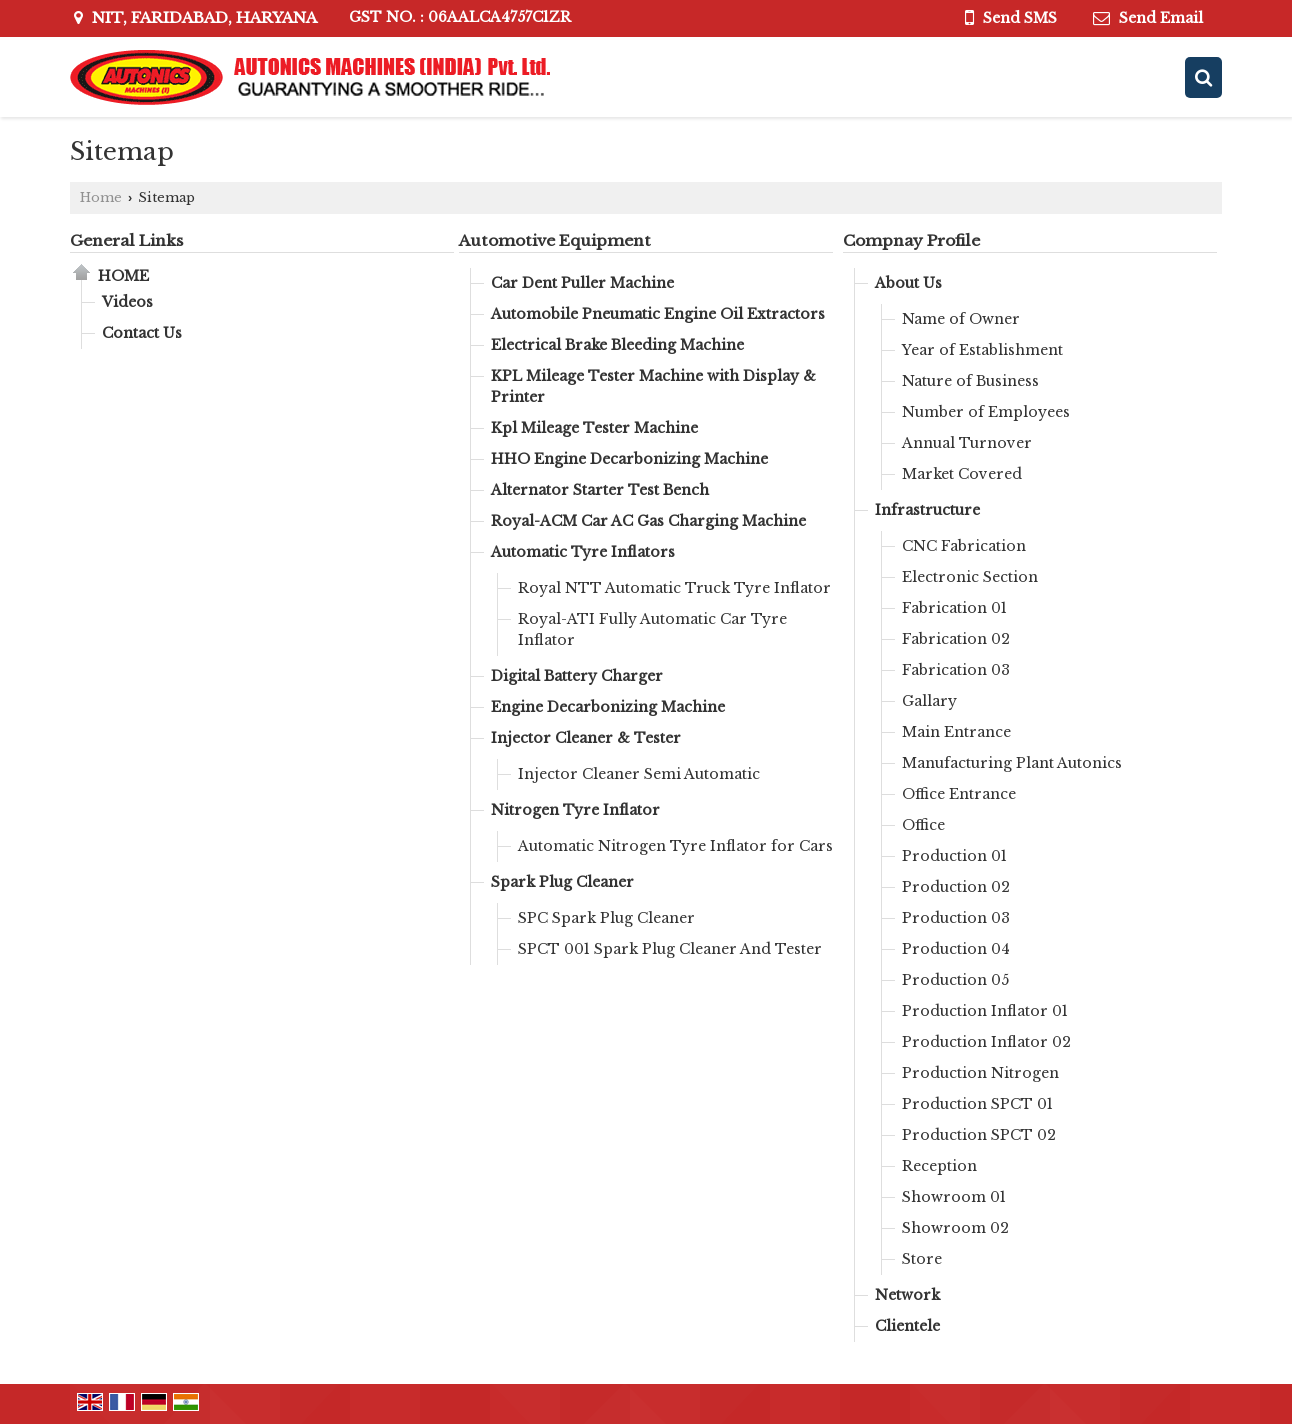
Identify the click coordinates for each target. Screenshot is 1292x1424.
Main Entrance (956, 732)
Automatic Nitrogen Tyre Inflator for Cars (675, 846)
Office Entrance (959, 794)
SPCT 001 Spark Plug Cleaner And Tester (670, 949)
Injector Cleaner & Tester (586, 738)
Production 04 (956, 949)
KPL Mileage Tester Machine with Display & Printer (653, 386)
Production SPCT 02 (979, 1135)
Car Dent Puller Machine (582, 283)
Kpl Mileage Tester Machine (594, 428)
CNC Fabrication (964, 546)
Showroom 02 (955, 1228)
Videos (127, 302)
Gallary (929, 701)
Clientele (907, 1326)
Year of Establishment (982, 350)
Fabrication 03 (956, 670)
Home (101, 197)
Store (922, 1259)
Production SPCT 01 (977, 1104)
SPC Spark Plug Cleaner (606, 918)
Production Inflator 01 (985, 1011)
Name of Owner (961, 319)
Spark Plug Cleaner (562, 882)
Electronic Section (970, 577)
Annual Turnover (967, 443)
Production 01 (954, 856)
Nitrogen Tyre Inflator (575, 810)
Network (907, 1295)
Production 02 (956, 887)
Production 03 (956, 918)
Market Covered (962, 474)
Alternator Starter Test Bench (600, 490)
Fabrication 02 (956, 639)
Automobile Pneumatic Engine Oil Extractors (658, 314)
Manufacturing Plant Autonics (1012, 763)
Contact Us (142, 333)
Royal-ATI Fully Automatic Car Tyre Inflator (652, 629)
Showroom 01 (954, 1197)
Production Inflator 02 (986, 1042)
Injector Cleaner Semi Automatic (639, 774)
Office (923, 825)
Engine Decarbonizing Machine (608, 707)
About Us (908, 283)
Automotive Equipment (555, 240)
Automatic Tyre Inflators (583, 552)
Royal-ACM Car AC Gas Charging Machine (648, 521)
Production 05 (955, 980)
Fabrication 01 (954, 608)
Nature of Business (970, 381)
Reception (939, 1166)
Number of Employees (986, 412)
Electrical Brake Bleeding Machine (617, 345)
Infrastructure (927, 510)
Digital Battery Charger (577, 676)
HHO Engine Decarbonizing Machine (629, 459)
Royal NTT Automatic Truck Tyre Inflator (674, 588)
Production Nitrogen (980, 1073)
